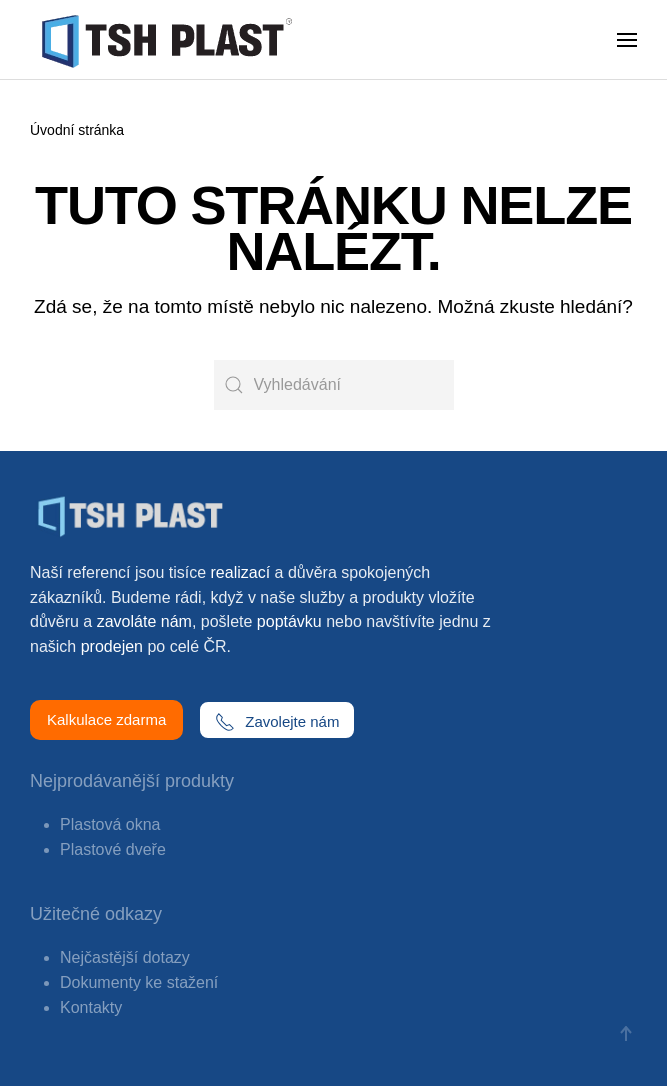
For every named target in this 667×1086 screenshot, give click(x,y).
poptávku (289, 621)
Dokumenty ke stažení (139, 982)
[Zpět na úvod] (171, 40)
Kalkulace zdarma (106, 719)
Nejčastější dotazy (125, 957)
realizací (241, 572)
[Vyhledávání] (334, 385)
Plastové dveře (113, 849)
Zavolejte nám (277, 722)
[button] (627, 40)
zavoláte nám (144, 621)
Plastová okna (110, 824)
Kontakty (91, 1007)
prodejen (112, 646)
